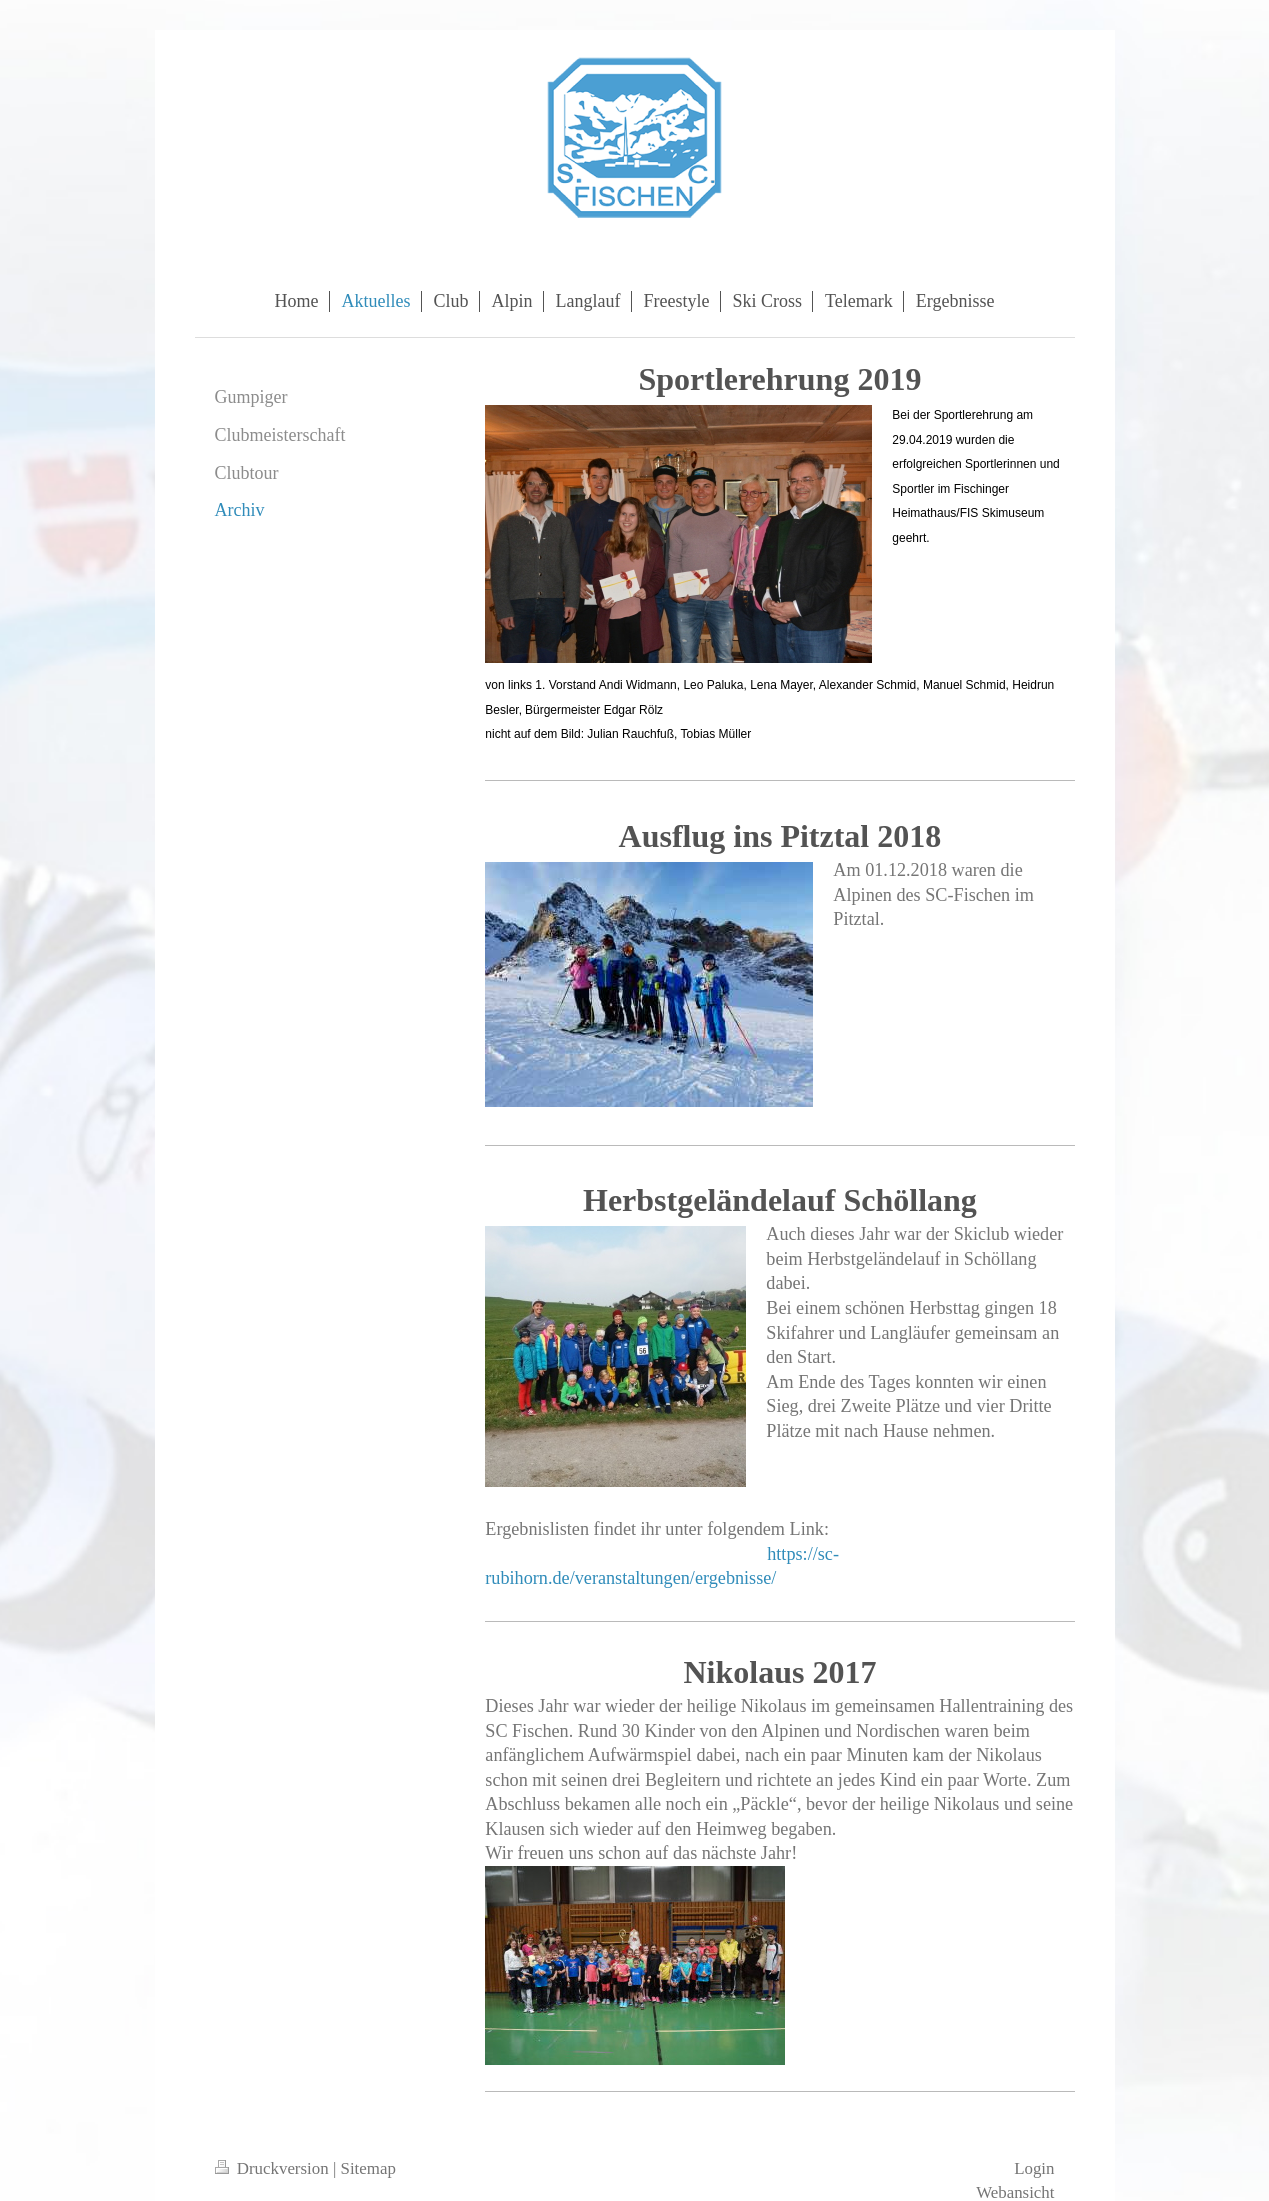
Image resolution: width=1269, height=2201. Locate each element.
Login (1034, 2168)
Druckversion (274, 2168)
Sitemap (368, 2168)
